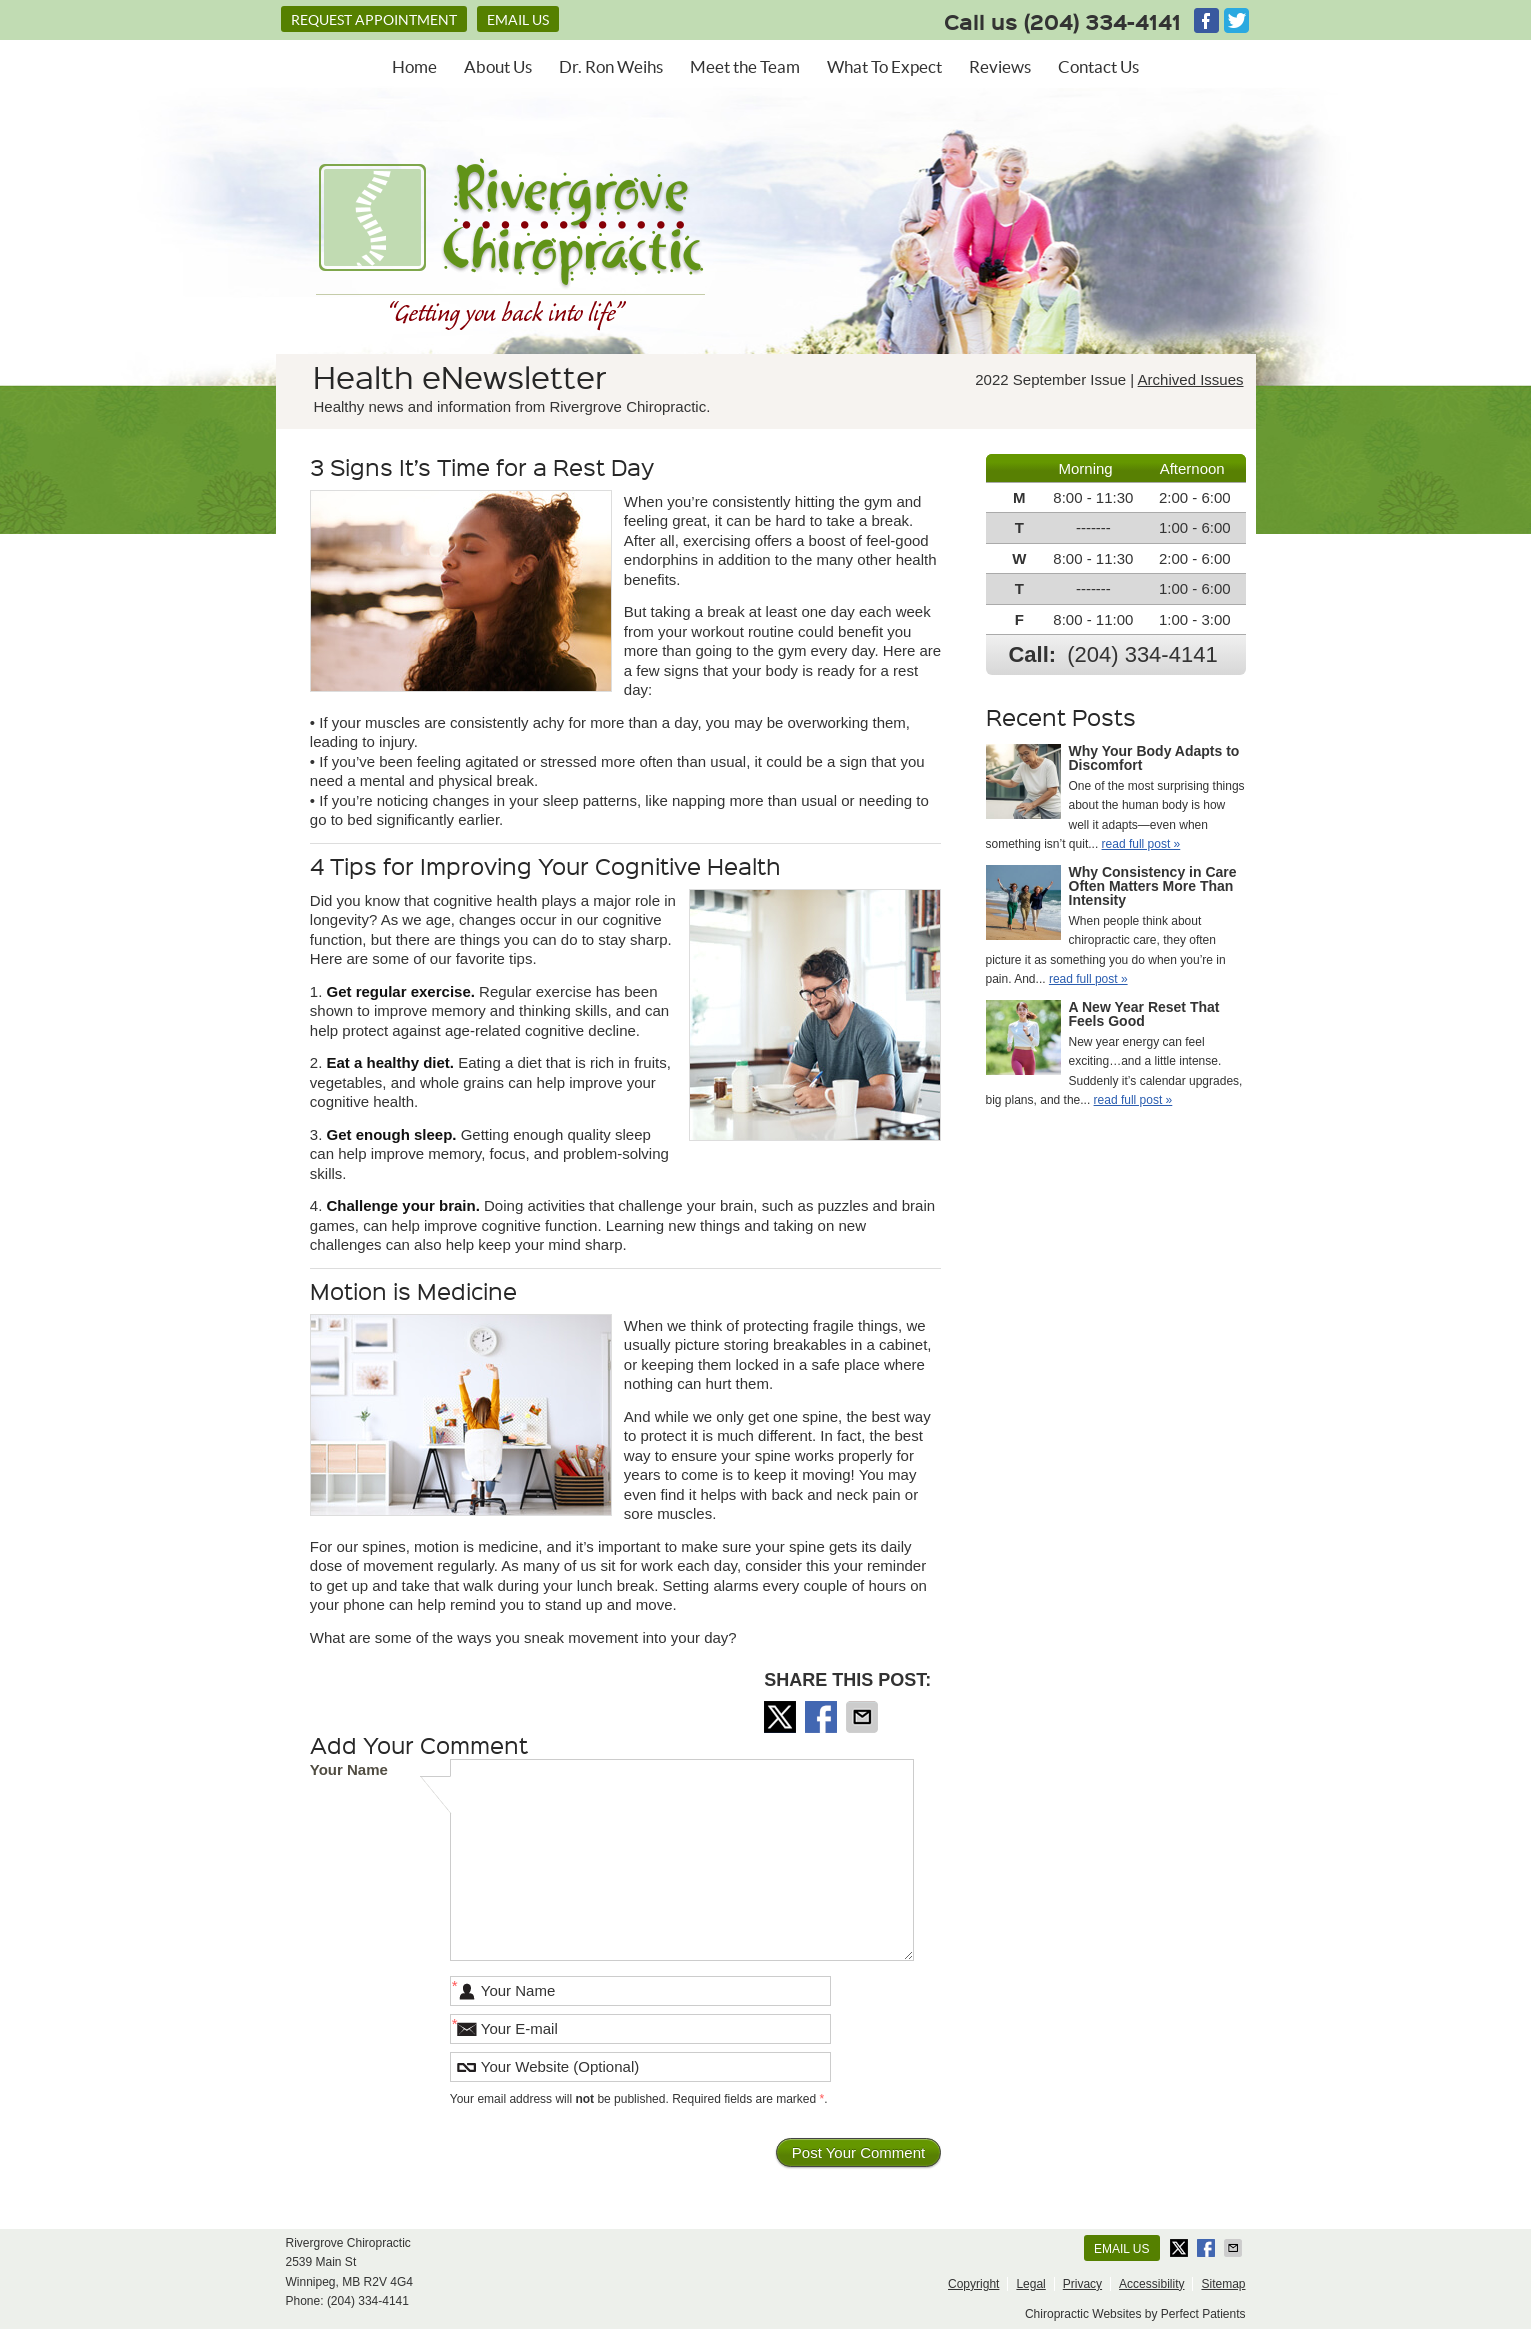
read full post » (1141, 844)
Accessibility (1151, 2284)
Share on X (782, 1717)
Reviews (1000, 66)
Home (414, 66)
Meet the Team (745, 66)
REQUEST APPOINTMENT (374, 20)
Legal (1030, 2284)
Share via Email (864, 1717)
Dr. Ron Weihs (611, 66)
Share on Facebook (823, 1717)
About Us (498, 66)
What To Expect (884, 66)
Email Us (518, 20)
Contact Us (1098, 66)
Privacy (1082, 2284)
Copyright (973, 2284)
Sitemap (1223, 2284)
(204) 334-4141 (1102, 21)
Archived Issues (1191, 379)
